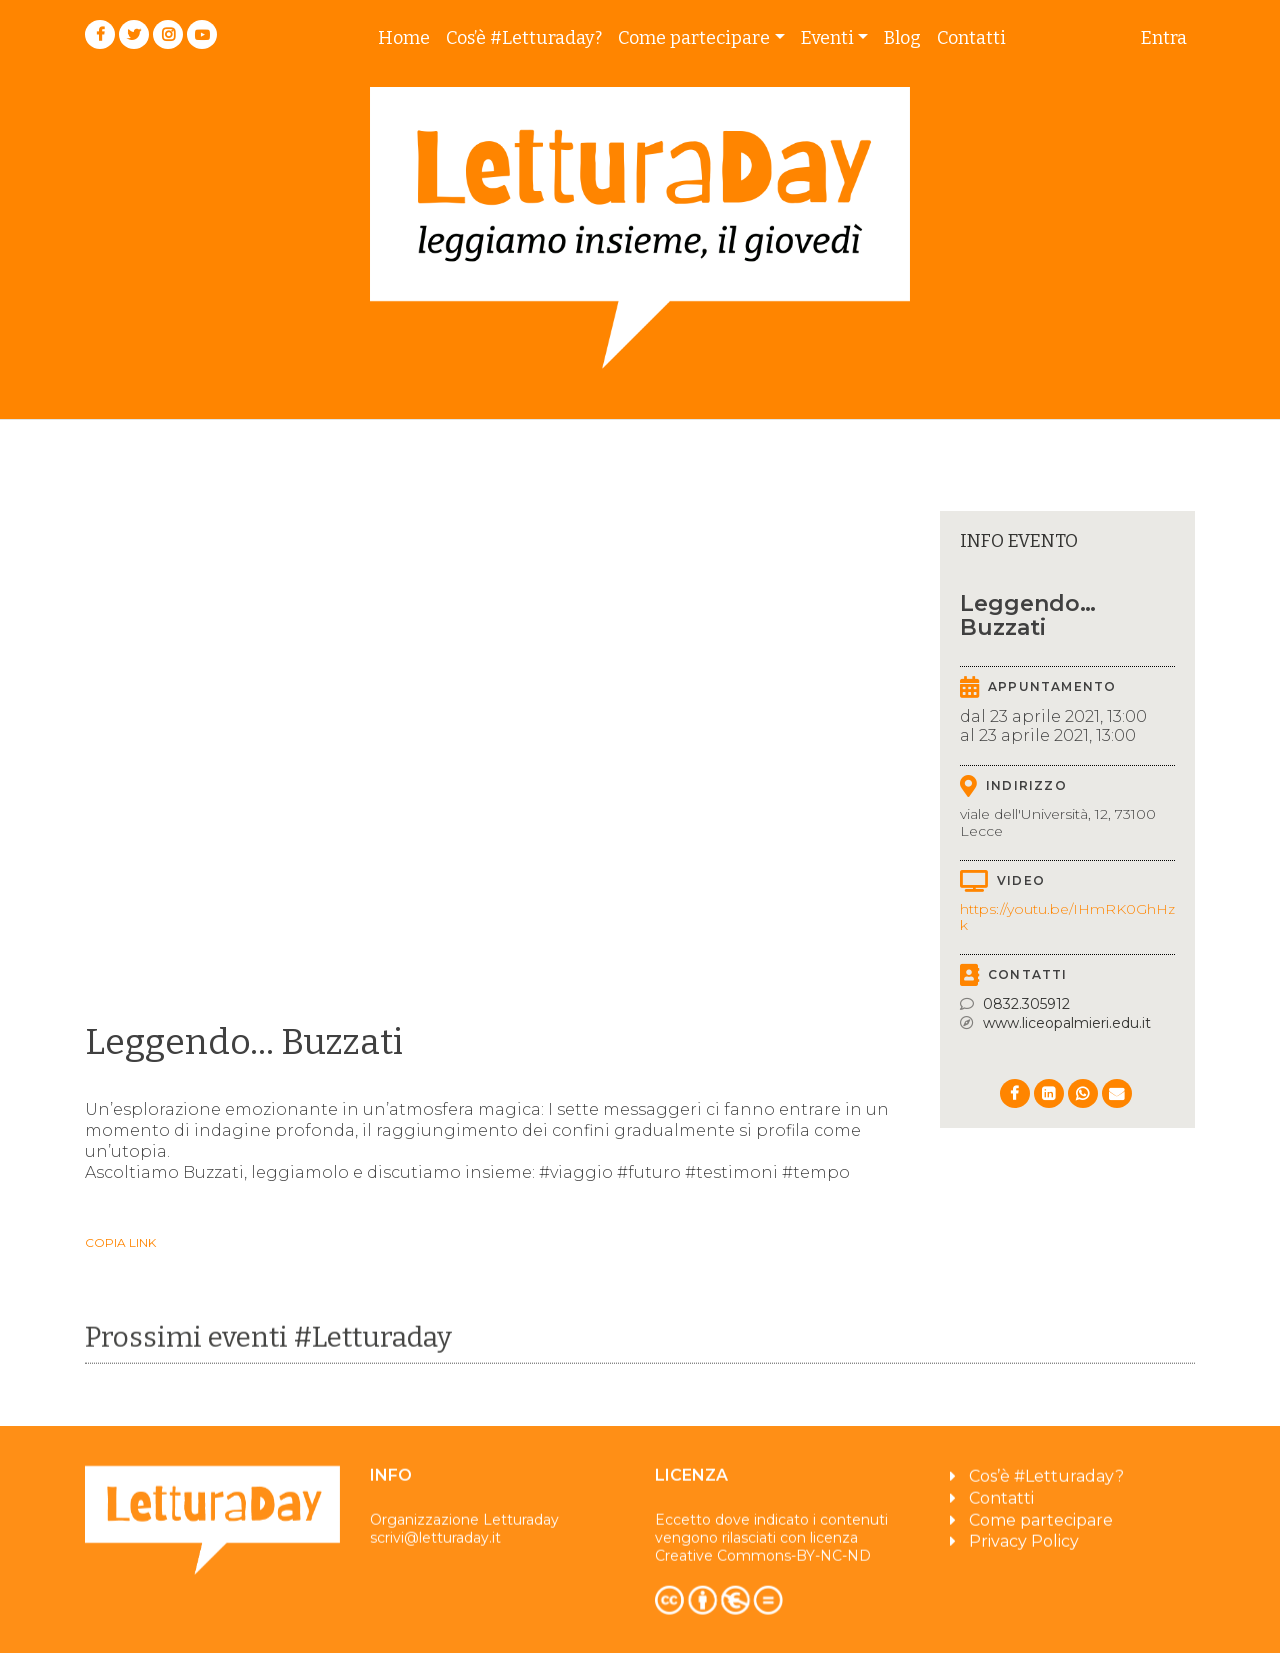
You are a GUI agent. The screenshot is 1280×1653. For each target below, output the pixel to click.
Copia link (120, 1242)
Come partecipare (694, 38)
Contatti (971, 38)
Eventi (827, 38)
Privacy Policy (1024, 1549)
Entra (1164, 38)
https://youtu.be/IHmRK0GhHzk (1067, 917)
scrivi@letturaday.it (435, 1546)
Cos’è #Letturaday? (524, 38)
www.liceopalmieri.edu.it (1067, 1023)
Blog (902, 38)
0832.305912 (1026, 1004)
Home (404, 38)
